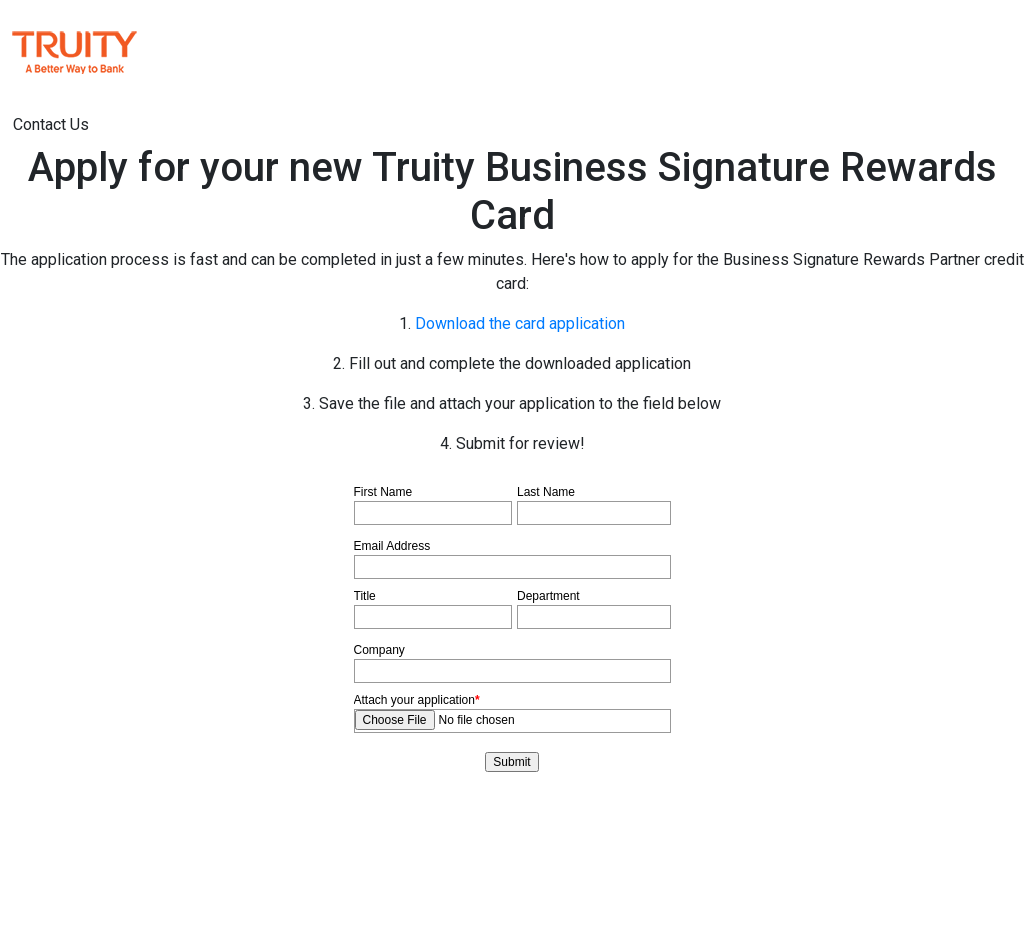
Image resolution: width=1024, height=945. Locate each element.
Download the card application (520, 323)
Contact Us (51, 124)
